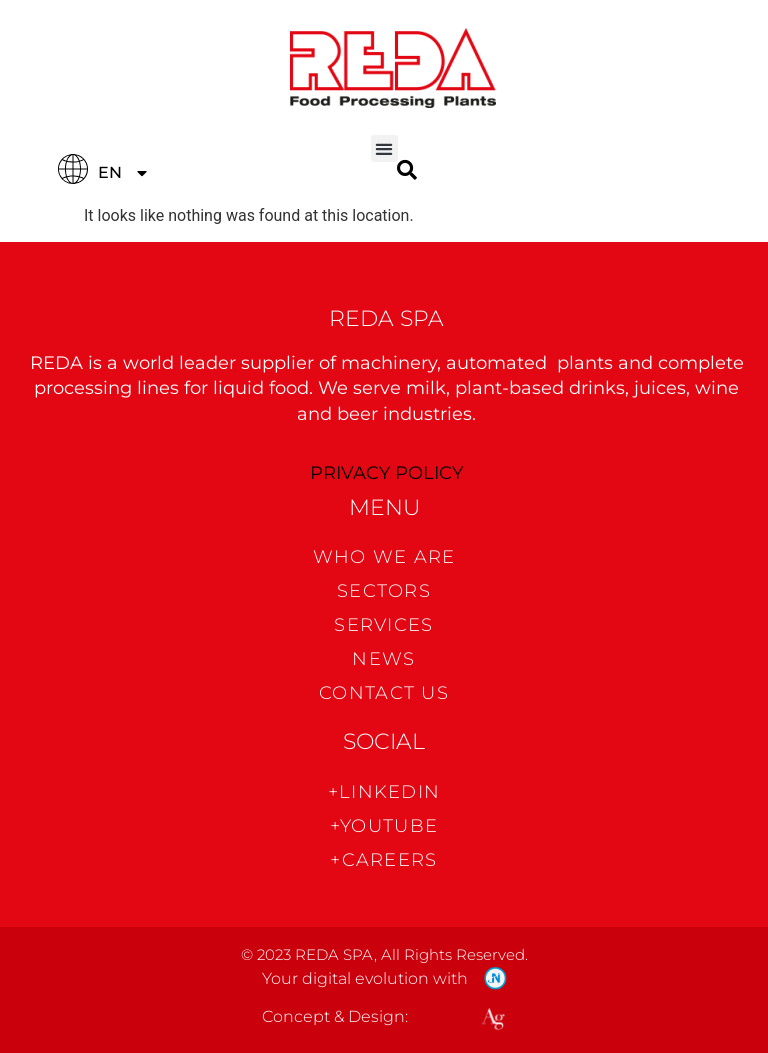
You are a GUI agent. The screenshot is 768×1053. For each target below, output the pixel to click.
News (383, 659)
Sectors (384, 591)
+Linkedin (384, 792)
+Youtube (384, 826)
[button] (384, 148)
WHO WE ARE (384, 557)
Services (383, 625)
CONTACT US (384, 693)
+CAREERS (383, 860)
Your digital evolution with (365, 978)
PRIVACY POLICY (386, 473)
